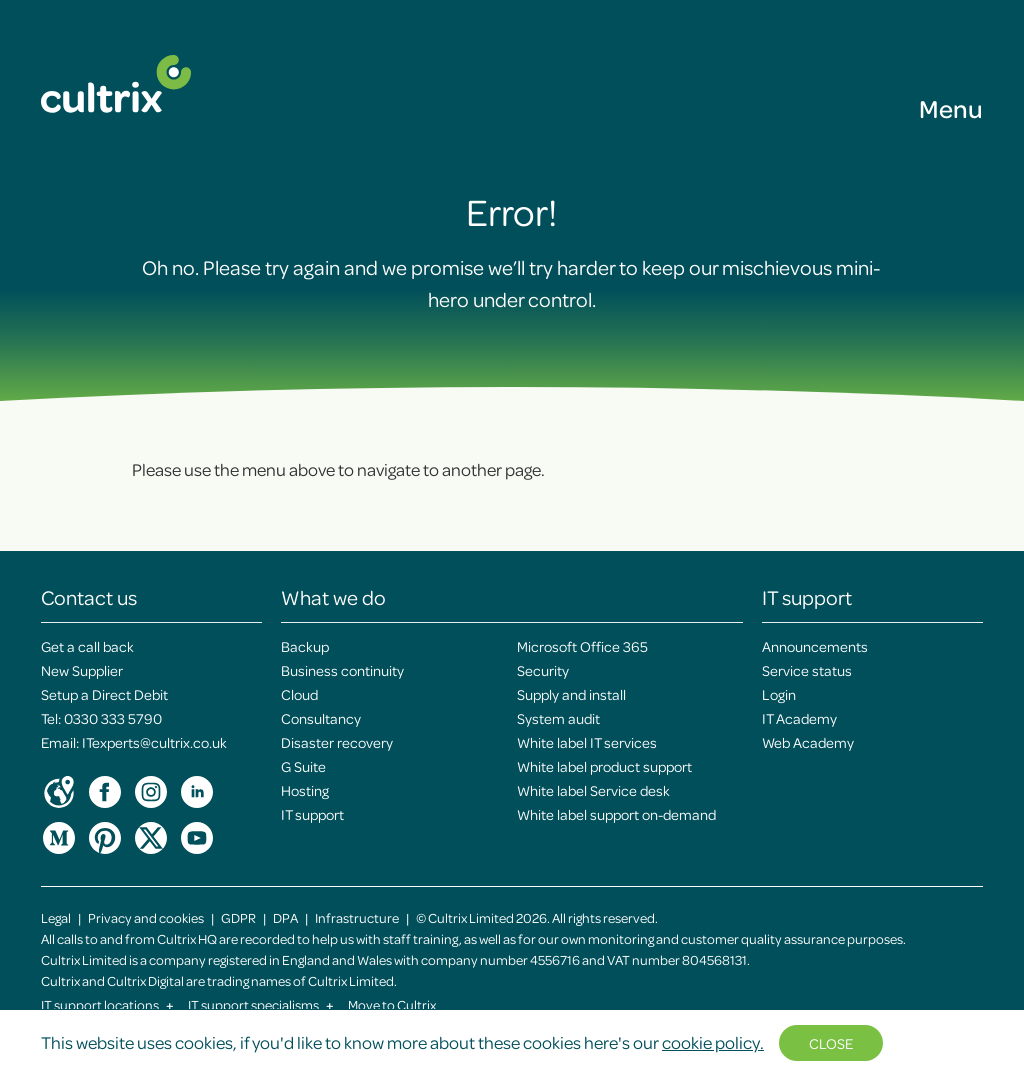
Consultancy (321, 718)
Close (831, 1043)
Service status (807, 670)
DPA (285, 917)
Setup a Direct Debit (104, 694)
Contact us (89, 597)
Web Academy (808, 742)
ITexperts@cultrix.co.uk (154, 742)
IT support (312, 814)
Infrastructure (357, 917)
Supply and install (571, 694)
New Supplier (82, 670)
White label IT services (587, 742)
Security (543, 670)
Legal (56, 917)
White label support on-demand (616, 814)
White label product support (604, 766)
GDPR (238, 917)
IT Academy (799, 718)
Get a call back (87, 646)
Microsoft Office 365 (582, 646)
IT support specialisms (261, 1004)
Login (779, 694)
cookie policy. (713, 1042)
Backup (305, 646)
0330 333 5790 (113, 718)
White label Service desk (593, 790)
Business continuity (342, 670)
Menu (951, 108)
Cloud (299, 694)
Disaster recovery (337, 742)
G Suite (303, 766)
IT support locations (107, 1004)
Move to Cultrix (392, 1004)
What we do (333, 597)
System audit (558, 718)
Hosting (305, 790)
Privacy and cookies (146, 917)
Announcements (815, 646)
